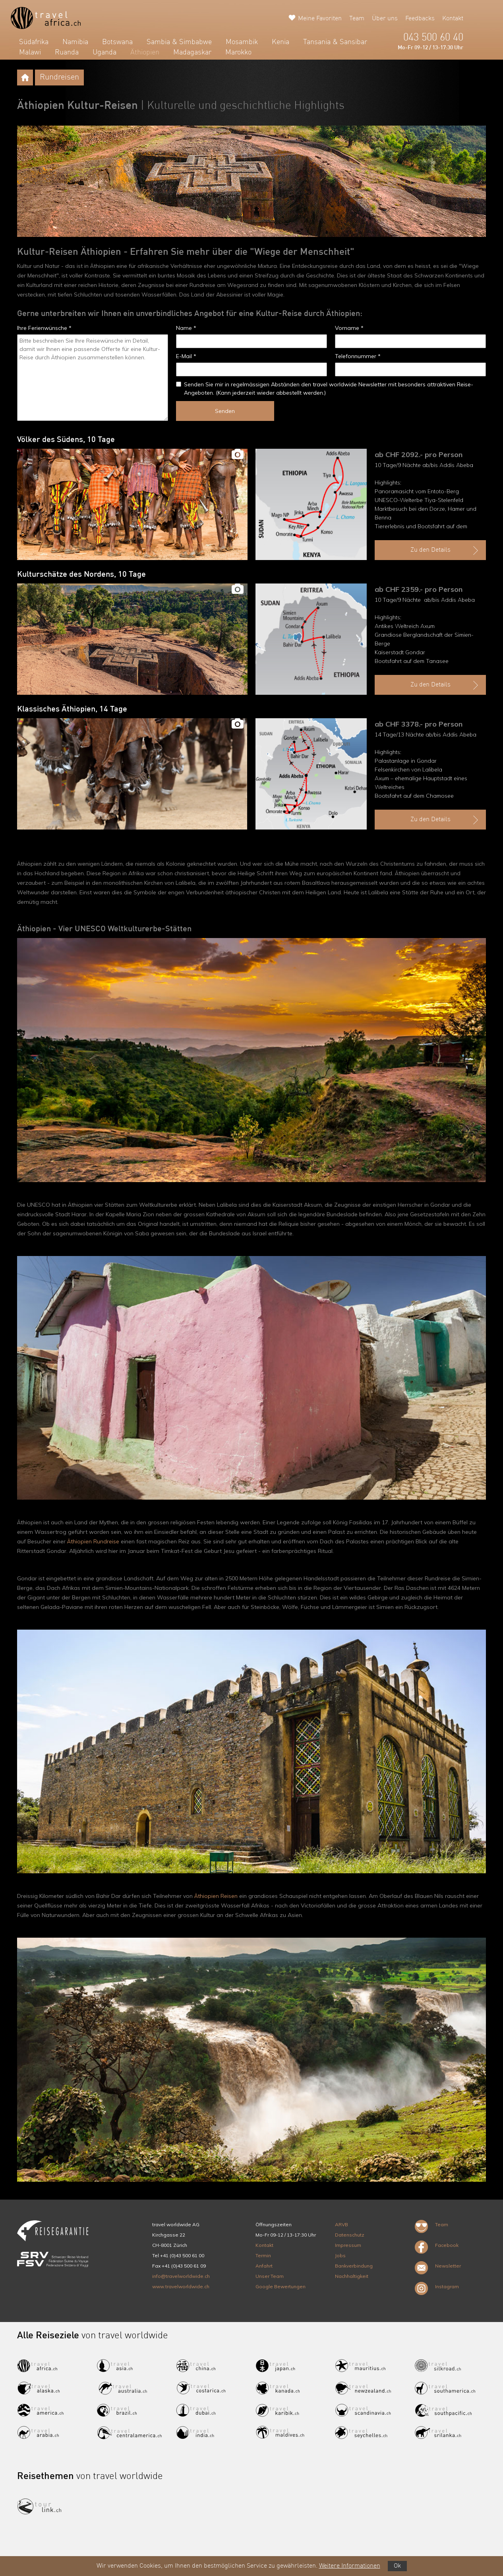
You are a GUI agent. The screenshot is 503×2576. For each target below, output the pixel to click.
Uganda (104, 52)
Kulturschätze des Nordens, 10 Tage (81, 575)
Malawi (30, 52)
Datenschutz (349, 2235)
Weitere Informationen (349, 2566)
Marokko (238, 52)
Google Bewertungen (280, 2286)
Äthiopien (144, 52)
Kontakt (452, 19)
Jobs (340, 2255)
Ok (397, 2566)
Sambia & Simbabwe (179, 42)
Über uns (385, 19)
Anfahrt (264, 2266)
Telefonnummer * (358, 356)
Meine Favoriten (320, 19)
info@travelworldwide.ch (181, 2276)
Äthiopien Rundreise (93, 1541)
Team (356, 19)
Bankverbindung (354, 2266)
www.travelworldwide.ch (180, 2286)
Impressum (348, 2245)
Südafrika (33, 42)
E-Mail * (186, 356)
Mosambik (242, 42)
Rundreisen (59, 77)
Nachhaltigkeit (351, 2276)
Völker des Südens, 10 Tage (66, 440)
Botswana (117, 42)
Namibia (75, 42)
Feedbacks (420, 19)
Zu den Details (445, 550)
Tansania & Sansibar (335, 42)
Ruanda (67, 52)
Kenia (280, 42)
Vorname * (349, 327)
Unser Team (269, 2276)
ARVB (341, 2224)
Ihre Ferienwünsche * (44, 327)
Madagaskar (192, 52)
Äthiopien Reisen (216, 1896)
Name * (186, 327)
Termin (263, 2255)
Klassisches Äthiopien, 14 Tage (72, 709)
